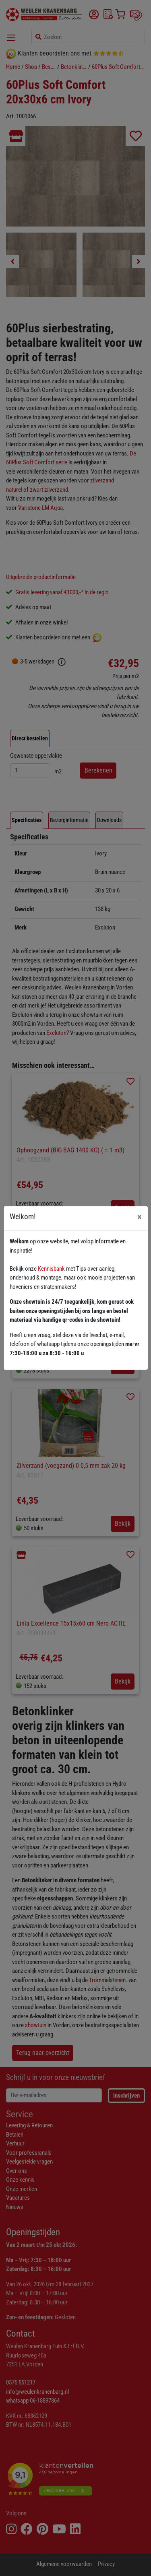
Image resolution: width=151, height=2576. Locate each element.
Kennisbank (51, 1268)
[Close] (139, 1217)
